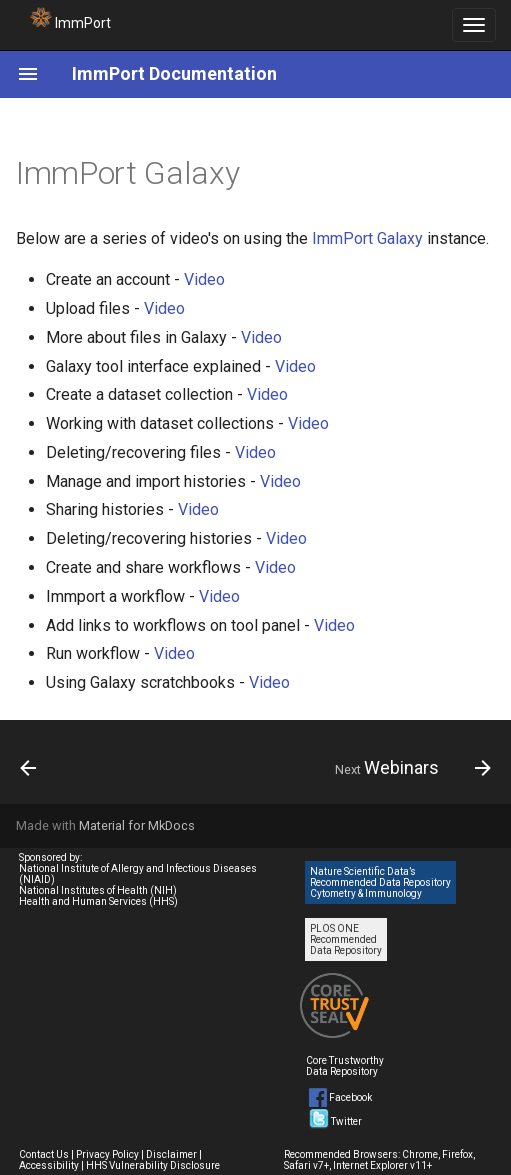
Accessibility (49, 1165)
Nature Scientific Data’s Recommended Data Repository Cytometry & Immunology (380, 882)
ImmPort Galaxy (367, 238)
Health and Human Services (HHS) (98, 901)
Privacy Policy (107, 1154)
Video (204, 279)
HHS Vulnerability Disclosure (153, 1165)
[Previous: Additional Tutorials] (29, 768)
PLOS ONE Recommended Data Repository (346, 939)
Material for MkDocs (137, 825)
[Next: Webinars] (409, 768)
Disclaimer (171, 1154)
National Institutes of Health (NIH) (98, 890)
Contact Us (44, 1154)
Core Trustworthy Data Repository (345, 1066)
